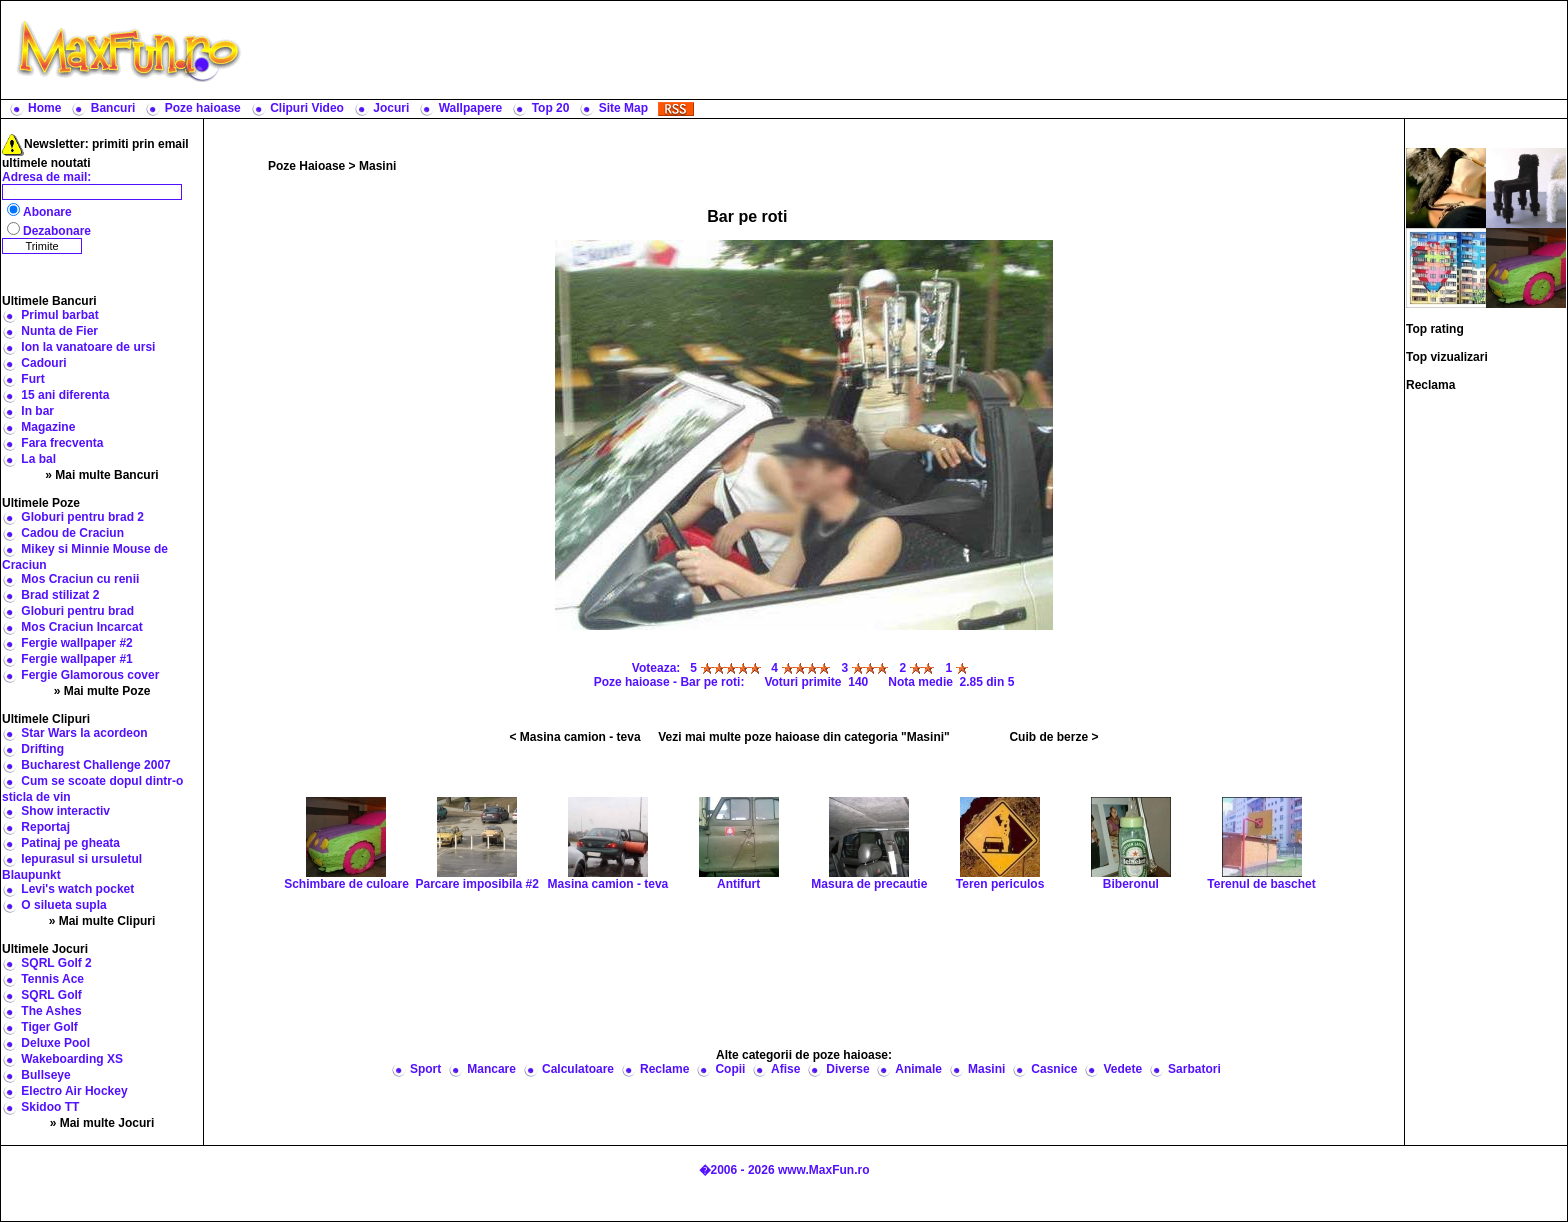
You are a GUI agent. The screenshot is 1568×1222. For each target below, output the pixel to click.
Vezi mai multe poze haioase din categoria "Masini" (803, 737)
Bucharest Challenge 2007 (95, 765)
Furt (32, 379)
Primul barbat (59, 315)
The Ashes (51, 1011)
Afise (785, 1069)
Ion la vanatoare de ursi (88, 347)
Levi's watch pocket (77, 889)
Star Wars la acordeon (84, 733)
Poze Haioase (306, 166)
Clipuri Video (307, 108)
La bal (38, 459)
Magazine (48, 427)
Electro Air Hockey (74, 1091)
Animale (918, 1069)
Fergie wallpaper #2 (76, 643)
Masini (377, 166)
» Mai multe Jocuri (102, 1123)
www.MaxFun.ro (824, 1170)
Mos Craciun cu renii (80, 579)
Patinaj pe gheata (70, 843)
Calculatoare (578, 1069)
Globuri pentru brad (77, 611)
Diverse (847, 1069)
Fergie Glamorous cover (90, 675)
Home (44, 108)
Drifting (42, 749)
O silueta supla (63, 905)
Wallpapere (471, 108)
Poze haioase (203, 108)
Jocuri (391, 108)
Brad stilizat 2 (60, 595)
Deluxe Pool (55, 1043)
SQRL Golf (51, 995)
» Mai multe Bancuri (101, 475)
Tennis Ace (52, 979)
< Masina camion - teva (575, 737)
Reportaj (45, 827)
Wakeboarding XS (72, 1059)
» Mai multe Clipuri (102, 921)
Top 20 (551, 108)
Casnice (1054, 1069)
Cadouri (43, 363)
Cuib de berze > (1053, 737)
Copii (730, 1069)
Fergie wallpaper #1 (76, 659)
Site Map (623, 108)
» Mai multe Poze (102, 691)
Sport (425, 1069)
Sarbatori (1194, 1069)
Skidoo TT (50, 1107)
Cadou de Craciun (72, 533)
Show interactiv (65, 811)
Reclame (664, 1069)
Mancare (491, 1069)
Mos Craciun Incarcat (81, 627)
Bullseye (45, 1075)
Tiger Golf (49, 1027)
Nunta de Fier (59, 331)
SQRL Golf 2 (56, 963)
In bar (37, 411)
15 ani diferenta (65, 395)
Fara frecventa (62, 443)
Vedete (1122, 1069)
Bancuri (113, 108)
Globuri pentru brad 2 (82, 517)
